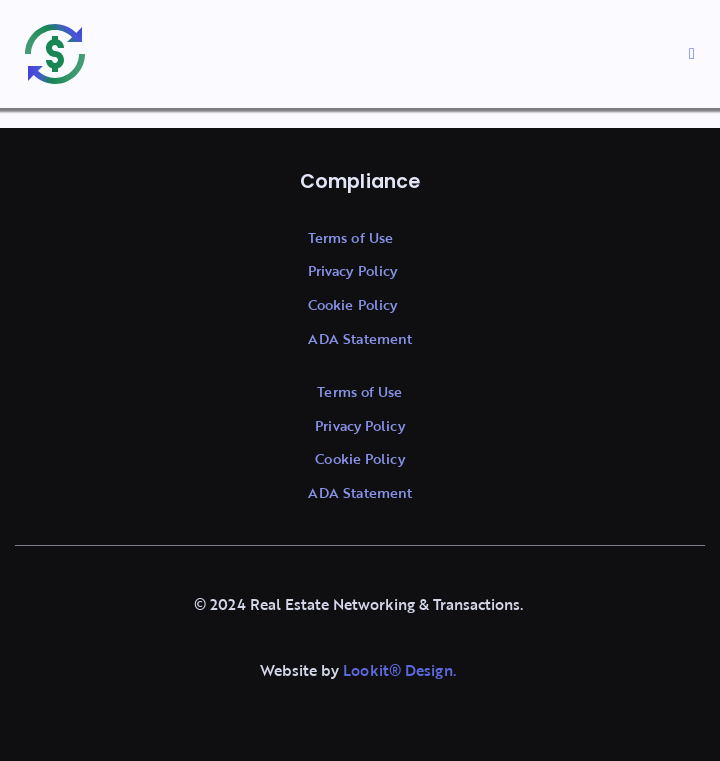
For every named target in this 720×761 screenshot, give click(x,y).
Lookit (366, 670)
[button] (692, 54)
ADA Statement (360, 338)
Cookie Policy (352, 304)
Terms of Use (350, 237)
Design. (428, 670)
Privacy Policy (352, 270)
